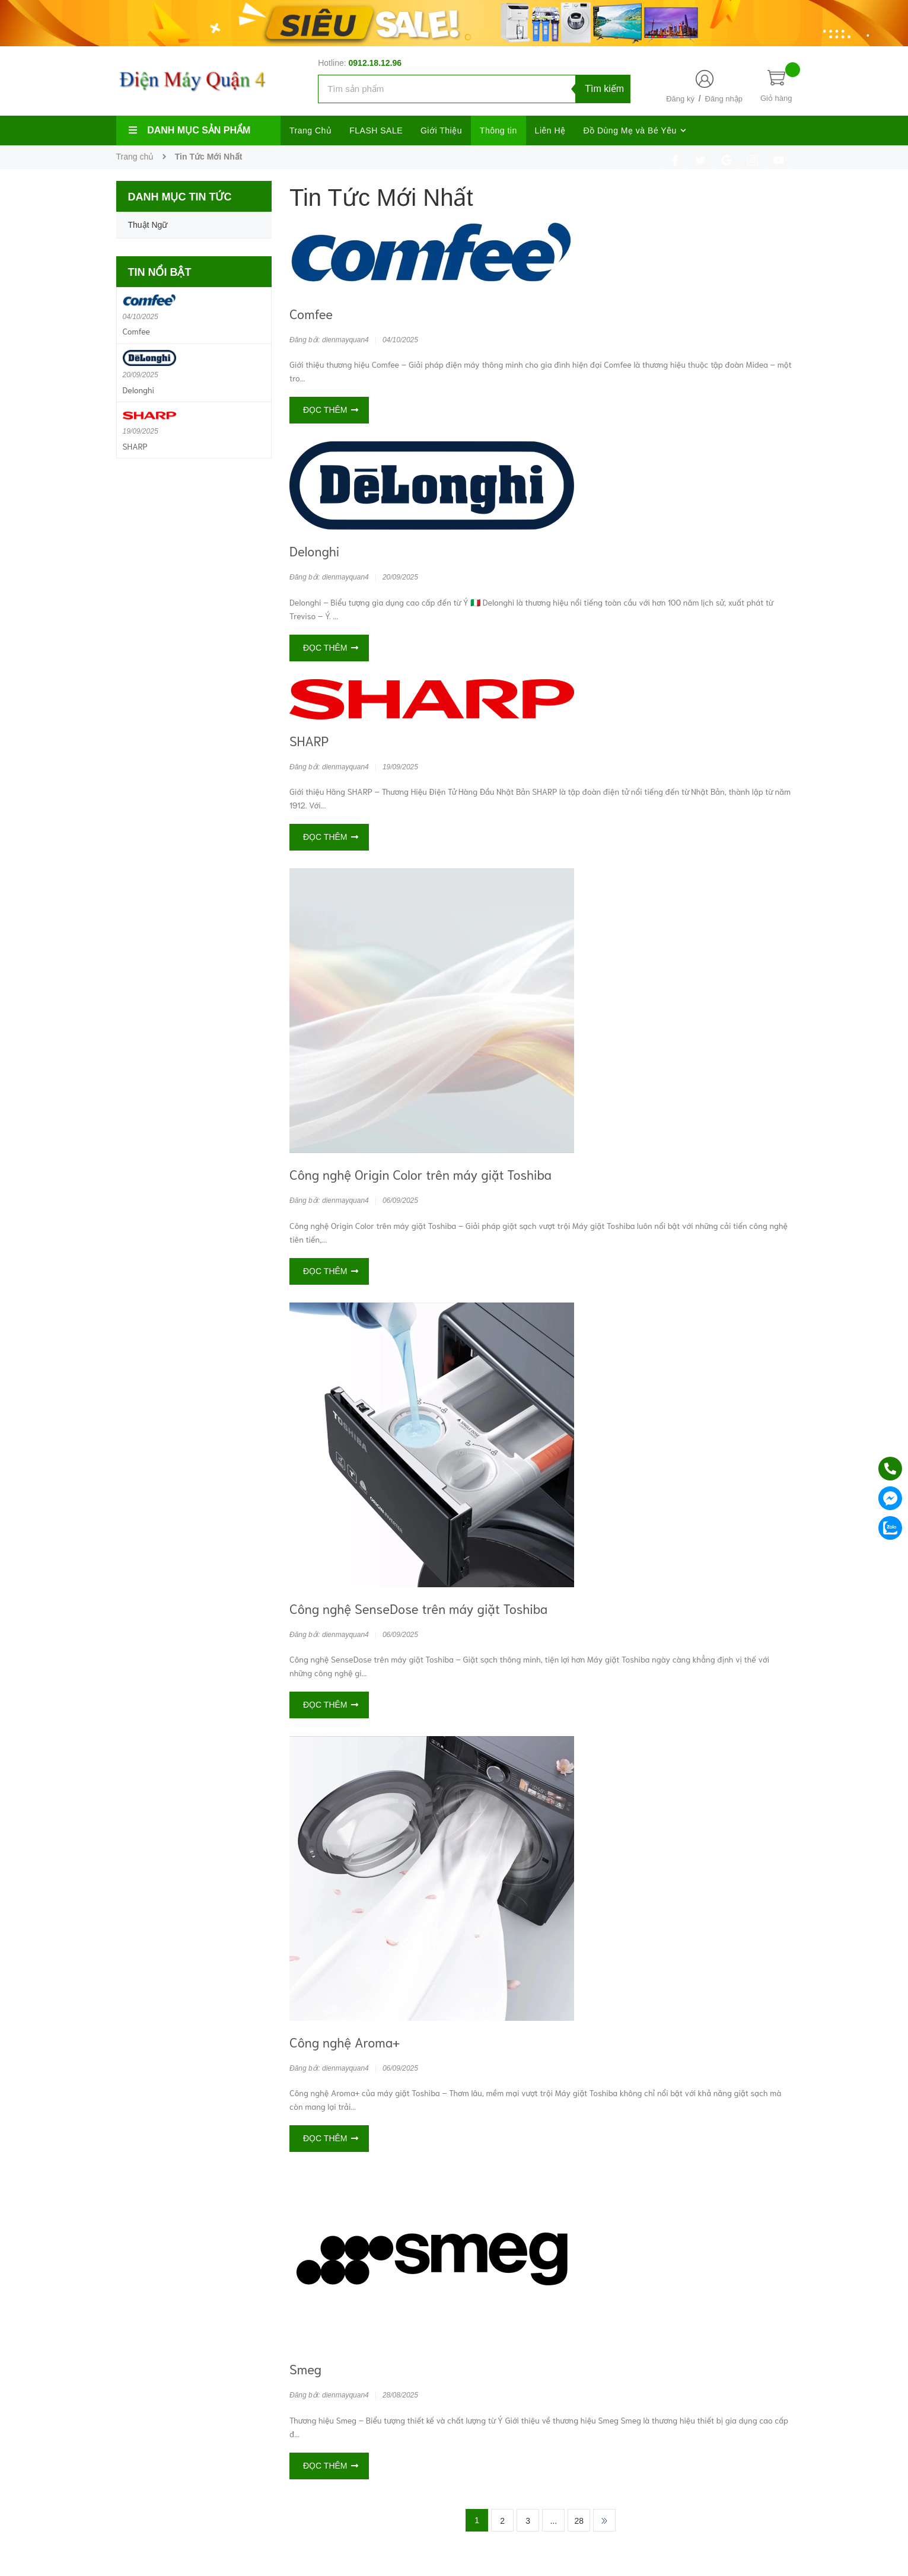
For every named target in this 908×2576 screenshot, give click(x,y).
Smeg (305, 2368)
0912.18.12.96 (375, 63)
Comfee (311, 313)
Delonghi (314, 550)
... (553, 2521)
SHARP (309, 740)
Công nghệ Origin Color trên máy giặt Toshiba (420, 1174)
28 (579, 2521)
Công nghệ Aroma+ (344, 2041)
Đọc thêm (331, 410)
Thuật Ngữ (148, 225)
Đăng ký (680, 98)
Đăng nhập (724, 98)
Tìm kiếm (604, 89)
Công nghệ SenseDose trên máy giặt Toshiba (418, 1608)
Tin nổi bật (160, 272)
